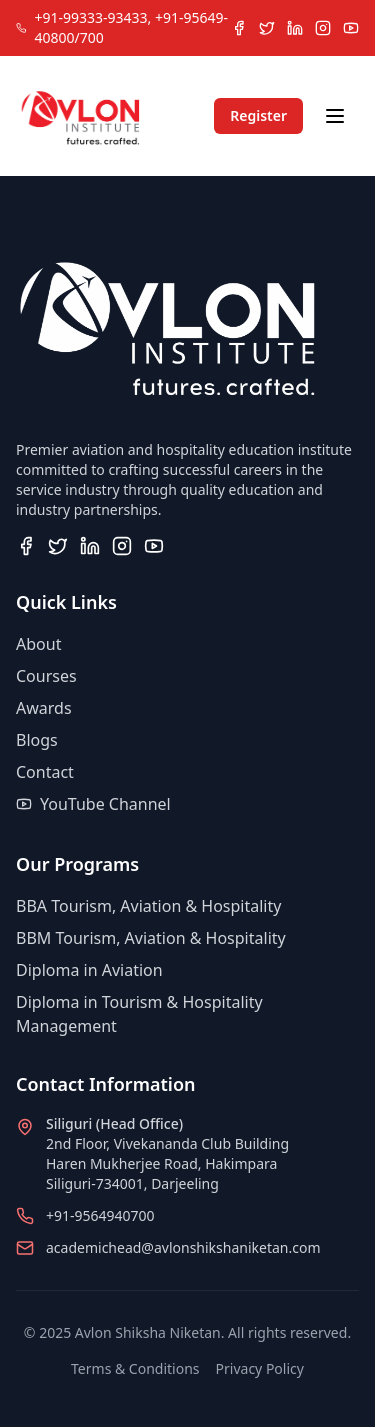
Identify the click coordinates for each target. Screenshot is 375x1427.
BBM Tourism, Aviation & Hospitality (151, 938)
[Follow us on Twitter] (267, 28)
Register (258, 115)
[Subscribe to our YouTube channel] (351, 28)
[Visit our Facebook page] (239, 28)
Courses (46, 676)
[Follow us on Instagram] (323, 28)
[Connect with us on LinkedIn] (295, 28)
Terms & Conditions (135, 1368)
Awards (44, 708)
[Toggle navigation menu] (335, 116)
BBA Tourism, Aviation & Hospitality (148, 906)
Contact (45, 772)
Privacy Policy (260, 1368)
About (38, 644)
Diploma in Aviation (89, 970)
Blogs (37, 740)
